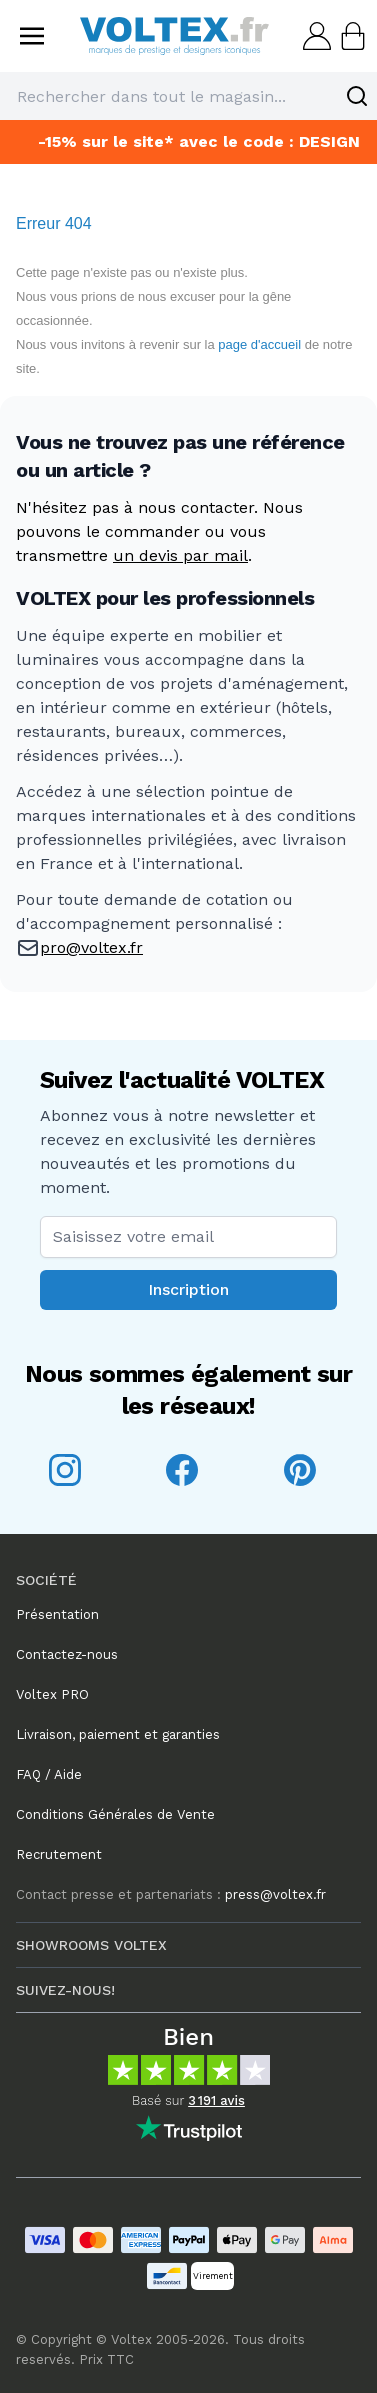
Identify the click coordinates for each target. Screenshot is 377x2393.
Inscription (188, 1289)
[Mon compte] (315, 36)
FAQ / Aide (49, 1774)
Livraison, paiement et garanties (118, 1734)
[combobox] (188, 96)
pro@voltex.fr (91, 947)
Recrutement (59, 1854)
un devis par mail (180, 555)
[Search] (357, 96)
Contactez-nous (67, 1654)
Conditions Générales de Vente (115, 1814)
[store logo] (174, 35)
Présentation (57, 1614)
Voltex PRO (52, 1694)
